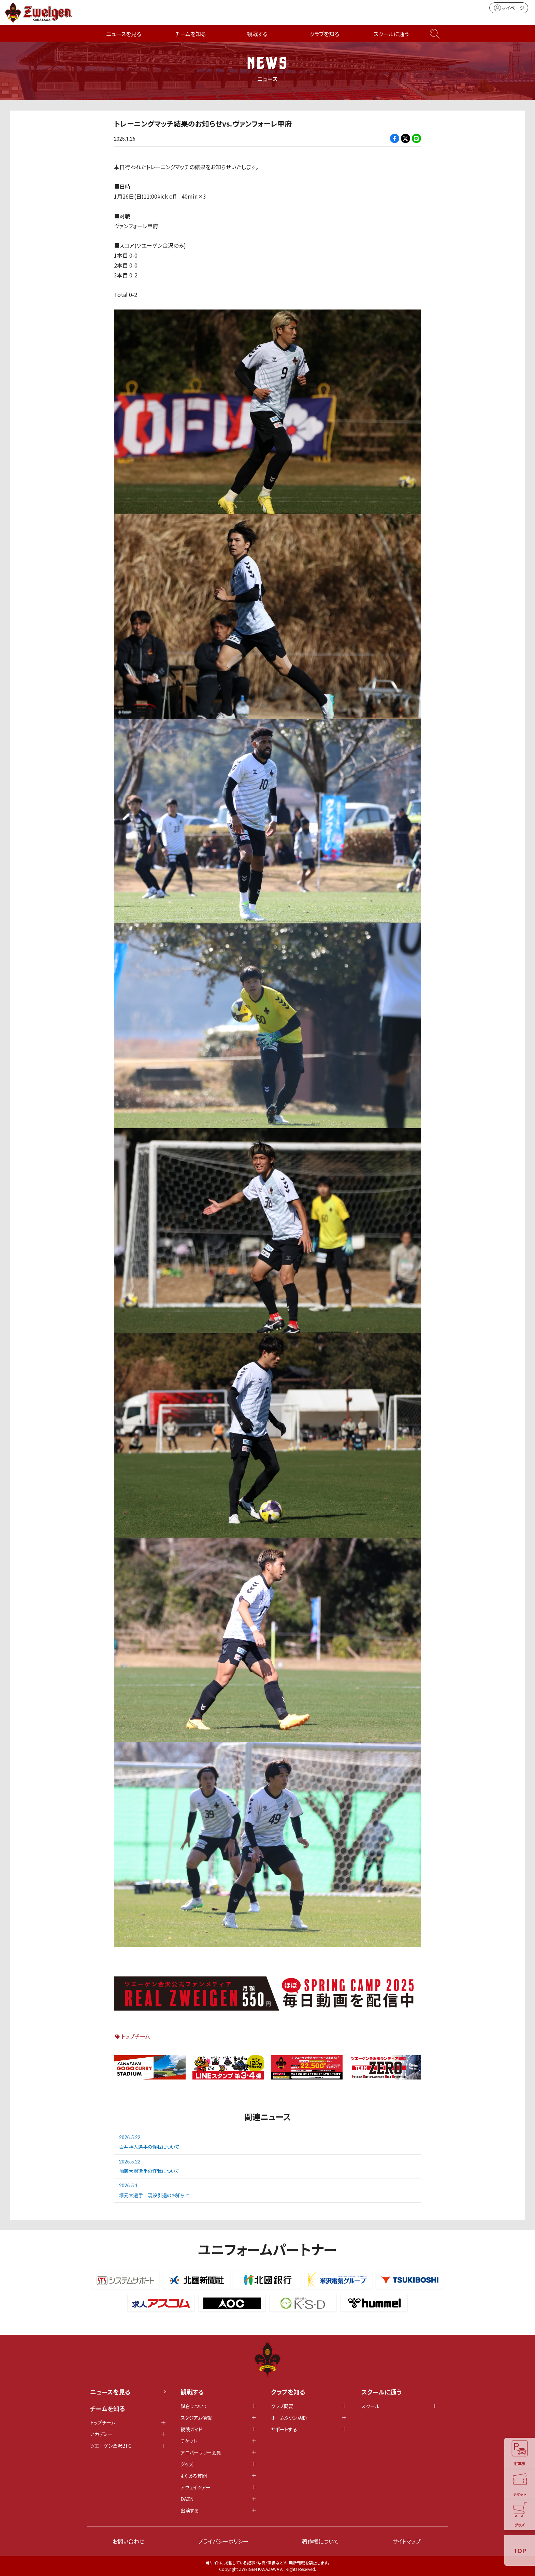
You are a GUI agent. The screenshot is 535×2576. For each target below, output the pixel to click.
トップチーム (135, 2036)
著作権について (320, 2541)
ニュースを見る (123, 34)
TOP (520, 2550)
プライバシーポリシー (223, 2541)
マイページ (508, 7)
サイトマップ (406, 2541)
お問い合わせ (128, 2541)
